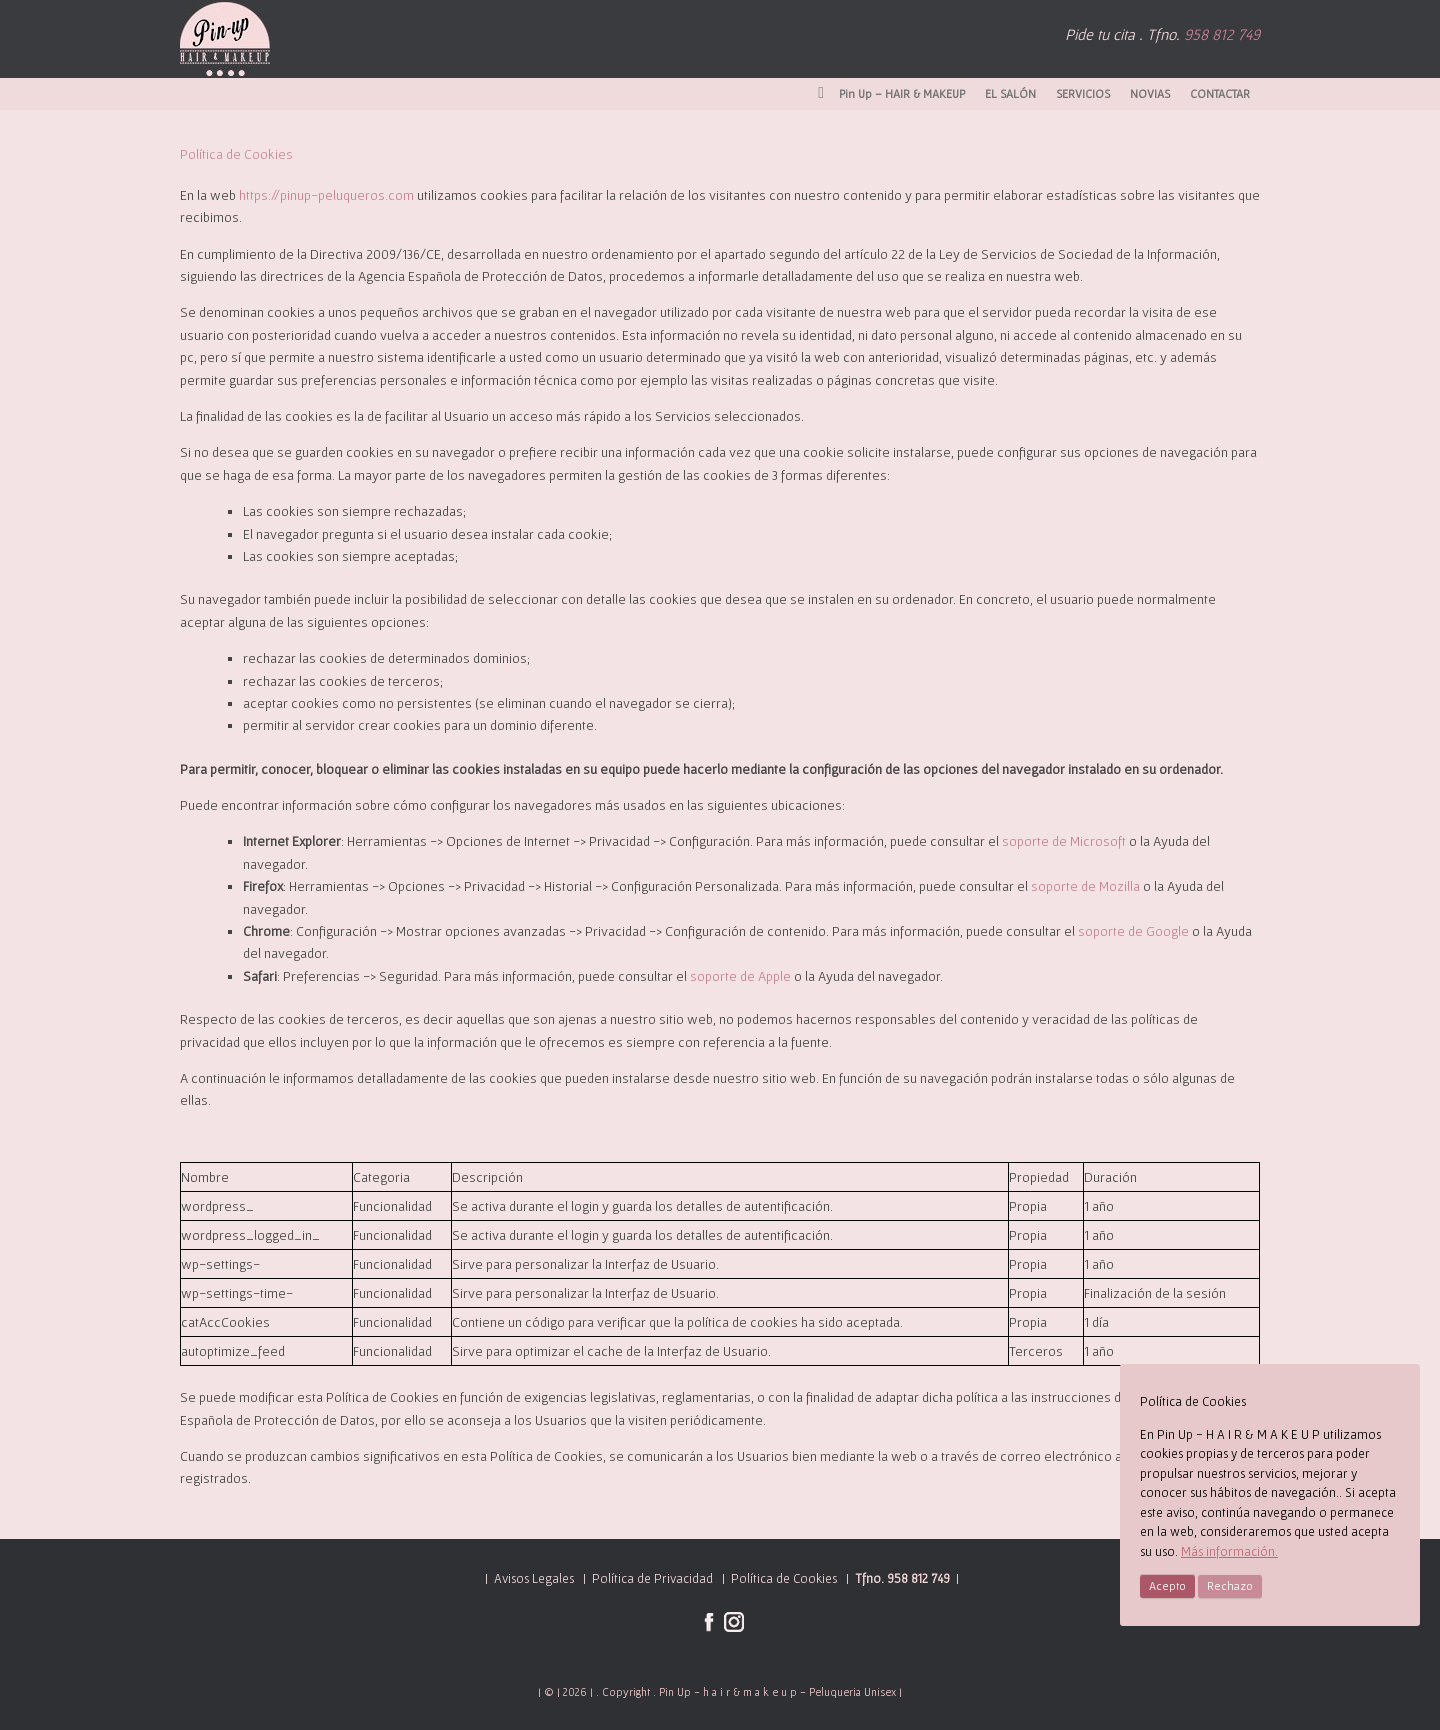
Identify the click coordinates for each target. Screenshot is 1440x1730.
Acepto (1167, 1585)
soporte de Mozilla (1085, 886)
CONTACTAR (1220, 93)
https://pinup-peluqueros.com (326, 195)
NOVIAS (1150, 93)
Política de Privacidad (652, 1578)
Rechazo (1230, 1585)
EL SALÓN (1010, 93)
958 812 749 (1222, 34)
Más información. (1229, 1551)
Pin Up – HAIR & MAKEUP (891, 93)
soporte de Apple (740, 976)
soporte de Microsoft (1064, 841)
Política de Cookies (782, 1578)
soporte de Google (1133, 931)
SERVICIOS (1083, 93)
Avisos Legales (534, 1578)
